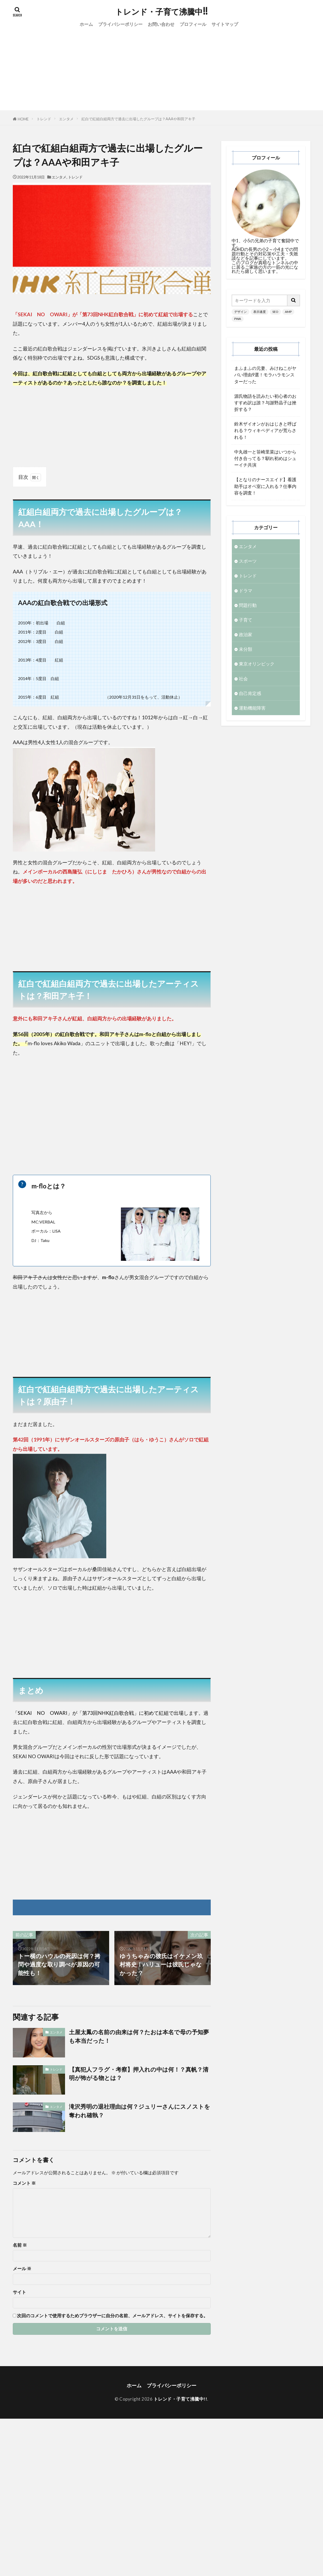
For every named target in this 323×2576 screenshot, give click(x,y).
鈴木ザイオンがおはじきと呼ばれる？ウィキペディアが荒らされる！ (265, 430)
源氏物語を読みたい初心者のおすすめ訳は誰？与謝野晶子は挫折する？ (265, 402)
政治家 (245, 634)
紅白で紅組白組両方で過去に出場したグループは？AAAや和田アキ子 (138, 119)
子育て (245, 620)
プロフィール (193, 24)
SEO (275, 312)
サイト (19, 2292)
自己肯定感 (250, 693)
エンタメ (66, 119)
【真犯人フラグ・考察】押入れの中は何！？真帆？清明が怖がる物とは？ (138, 2073)
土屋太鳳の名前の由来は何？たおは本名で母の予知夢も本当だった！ (139, 2036)
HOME (23, 119)
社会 (243, 678)
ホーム (86, 24)
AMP (288, 312)
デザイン (240, 312)
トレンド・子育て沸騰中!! (161, 12)
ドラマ (245, 590)
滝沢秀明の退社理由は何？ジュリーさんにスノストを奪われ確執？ (139, 2110)
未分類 (245, 649)
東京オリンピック (256, 663)
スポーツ (248, 561)
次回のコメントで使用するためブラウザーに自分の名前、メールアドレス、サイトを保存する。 (112, 2316)
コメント (24, 2183)
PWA (237, 319)
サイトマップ (225, 24)
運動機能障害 (252, 708)
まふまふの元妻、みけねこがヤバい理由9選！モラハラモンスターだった (265, 374)
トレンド (44, 119)
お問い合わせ (161, 24)
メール (22, 2269)
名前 (20, 2245)
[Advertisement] (161, 73)
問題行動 (248, 605)
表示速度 (259, 312)
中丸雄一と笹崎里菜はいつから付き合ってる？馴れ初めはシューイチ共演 (265, 458)
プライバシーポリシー (120, 24)
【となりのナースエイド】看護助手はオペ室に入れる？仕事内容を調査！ (265, 486)
